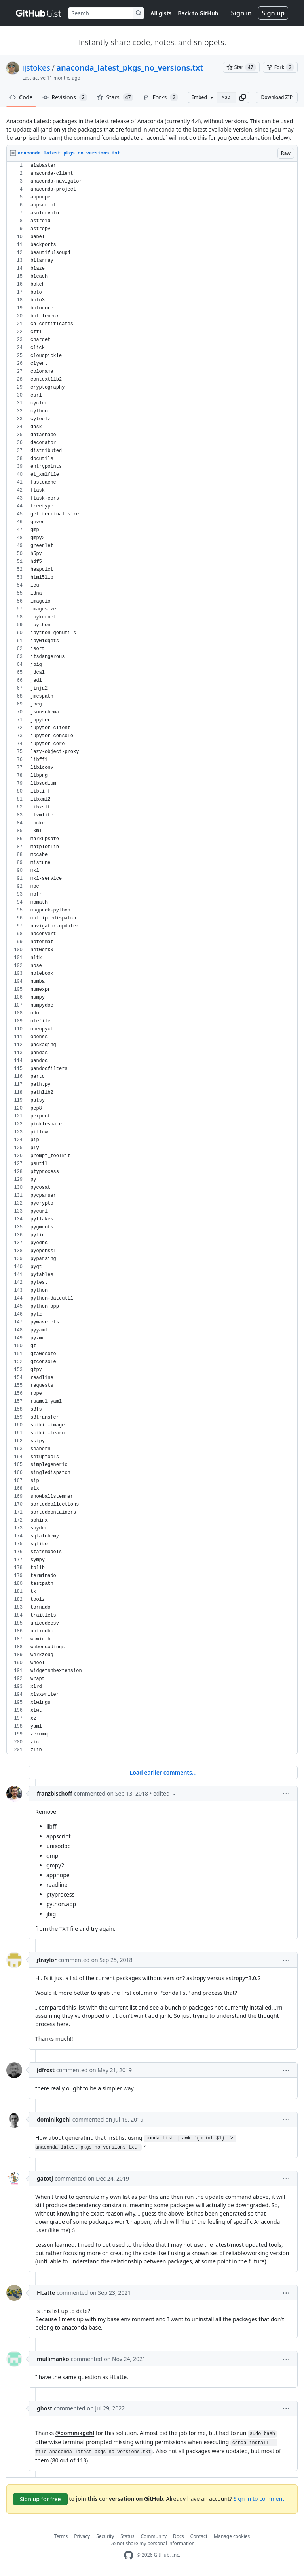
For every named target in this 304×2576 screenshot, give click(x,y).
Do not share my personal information (152, 2543)
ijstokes (36, 67)
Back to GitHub (198, 13)
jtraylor (47, 1960)
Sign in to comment (259, 2498)
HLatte (46, 2292)
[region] (152, 958)
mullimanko (53, 2358)
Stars (115, 97)
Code (21, 97)
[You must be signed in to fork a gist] (280, 67)
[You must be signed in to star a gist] (241, 67)
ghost (44, 2408)
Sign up (273, 13)
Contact (198, 2536)
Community (154, 2536)
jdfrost (46, 2070)
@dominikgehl (74, 2433)
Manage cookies (232, 2536)
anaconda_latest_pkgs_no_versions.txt (129, 67)
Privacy (82, 2536)
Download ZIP (277, 97)
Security (105, 2536)
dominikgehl (54, 2119)
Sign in (241, 13)
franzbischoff (54, 1793)
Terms (61, 2536)
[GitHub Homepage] (128, 2555)
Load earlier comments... (162, 1772)
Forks (160, 97)
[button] (242, 97)
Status (127, 2536)
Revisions (64, 97)
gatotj (45, 2178)
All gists (160, 13)
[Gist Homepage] (39, 13)
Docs (178, 2536)
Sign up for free (40, 2499)
